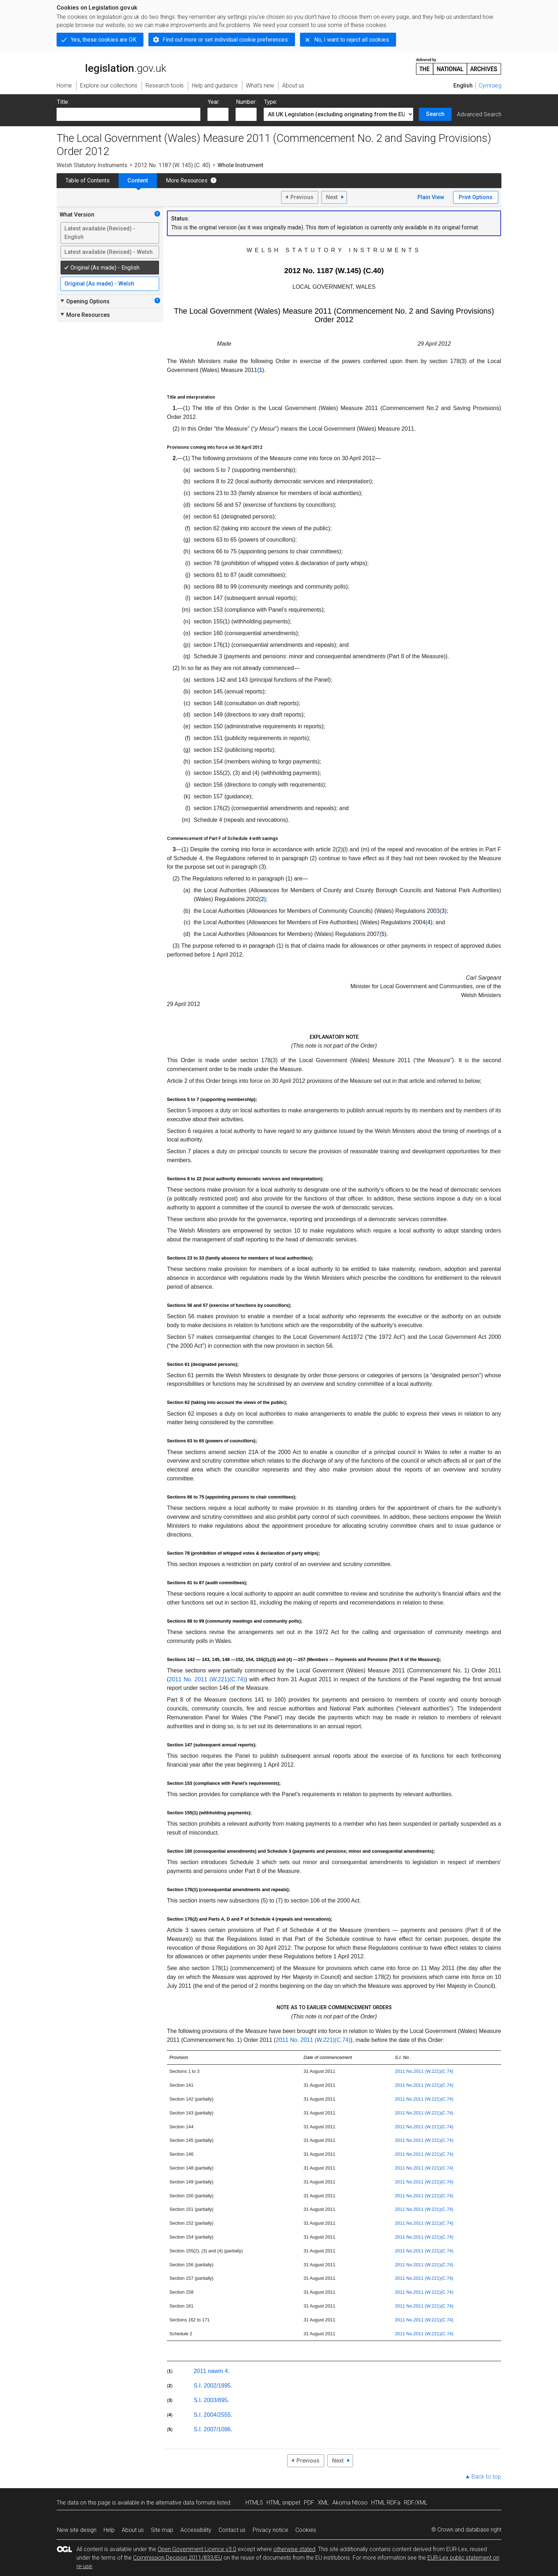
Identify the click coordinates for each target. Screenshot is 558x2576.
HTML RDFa (385, 2502)
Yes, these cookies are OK (103, 39)
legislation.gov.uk (111, 65)
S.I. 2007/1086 (212, 2429)
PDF (309, 2502)
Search (435, 114)
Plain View (430, 197)
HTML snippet (283, 2502)
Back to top (486, 2476)
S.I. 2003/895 (210, 2400)
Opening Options (84, 301)
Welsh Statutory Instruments (92, 165)
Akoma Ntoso (350, 2502)
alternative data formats (186, 2502)
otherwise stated (294, 2549)
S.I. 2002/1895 (212, 2386)
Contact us (232, 2530)
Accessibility (195, 2530)
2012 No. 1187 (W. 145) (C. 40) (172, 165)
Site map (162, 2530)
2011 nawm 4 (211, 2371)
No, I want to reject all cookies (351, 39)
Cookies (305, 2530)
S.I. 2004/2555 (212, 2415)
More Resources (186, 180)
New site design (76, 2530)
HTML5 (254, 2502)
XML (323, 2502)
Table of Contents (87, 180)
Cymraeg (490, 85)
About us (133, 2530)
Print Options (476, 197)
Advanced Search (479, 114)
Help (109, 2530)
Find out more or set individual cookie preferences (225, 39)
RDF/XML (415, 2502)
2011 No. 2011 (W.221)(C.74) (207, 1679)
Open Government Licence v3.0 (197, 2549)
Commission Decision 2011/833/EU (177, 2557)
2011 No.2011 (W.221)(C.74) (424, 2071)
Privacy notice (270, 2530)
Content (137, 180)
